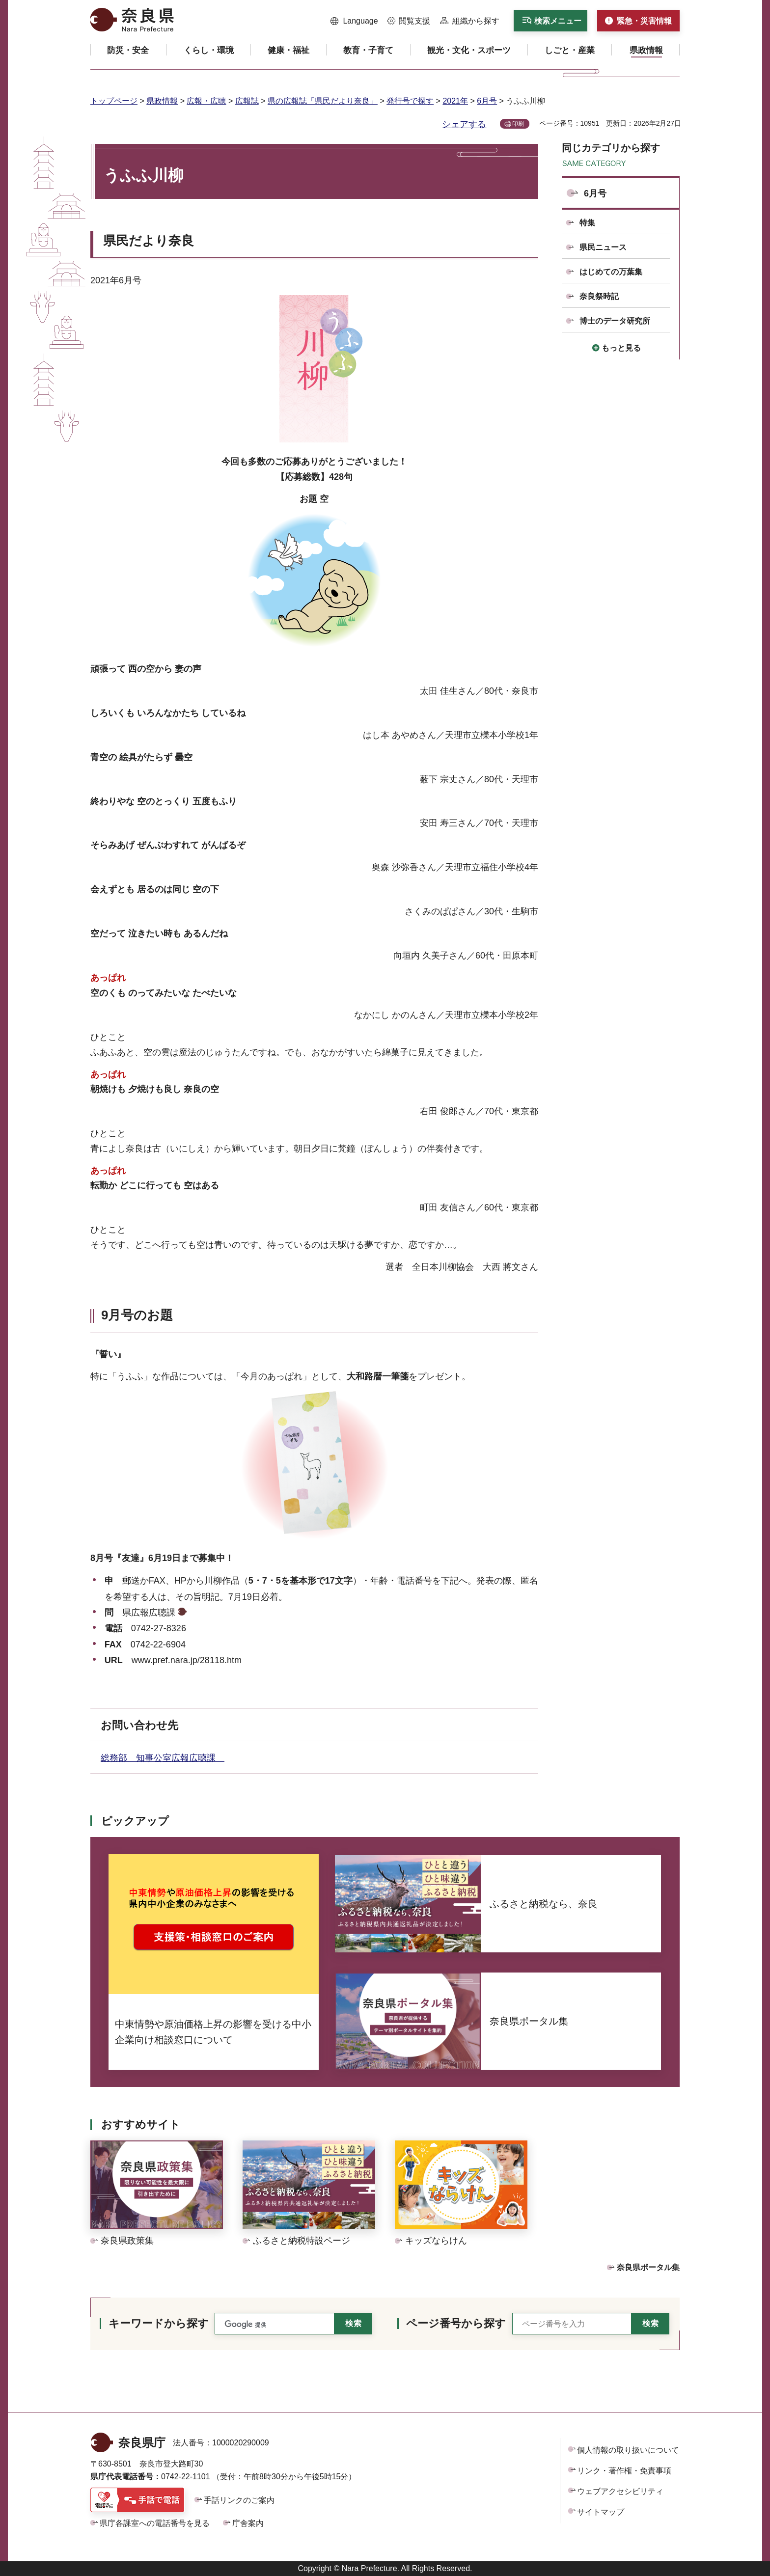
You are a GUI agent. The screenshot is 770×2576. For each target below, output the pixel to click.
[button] (354, 21)
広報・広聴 (206, 101)
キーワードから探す (159, 2323)
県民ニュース (603, 247)
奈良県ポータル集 (648, 2267)
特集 (587, 223)
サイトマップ (600, 2512)
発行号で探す (410, 101)
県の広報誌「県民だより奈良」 (323, 101)
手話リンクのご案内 (239, 2500)
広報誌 (247, 101)
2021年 (455, 101)
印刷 (518, 123)
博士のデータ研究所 (614, 321)
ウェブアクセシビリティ (620, 2491)
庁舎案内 (248, 2523)
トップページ (114, 101)
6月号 (487, 101)
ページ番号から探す (456, 2323)
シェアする (464, 124)
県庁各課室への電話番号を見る (155, 2523)
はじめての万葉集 (610, 272)
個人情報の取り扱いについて (628, 2450)
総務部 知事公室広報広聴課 (162, 1758)
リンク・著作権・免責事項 (624, 2470)
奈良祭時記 (599, 296)
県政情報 (162, 101)
